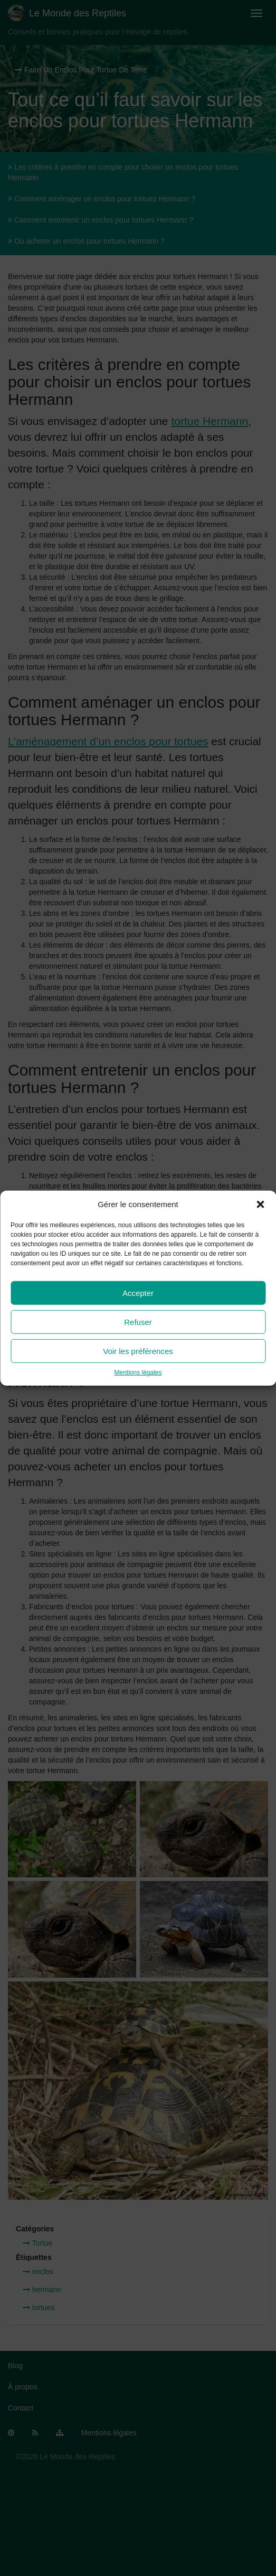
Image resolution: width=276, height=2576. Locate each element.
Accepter (138, 1293)
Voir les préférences (138, 1351)
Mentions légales (137, 1372)
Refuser (138, 1322)
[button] (260, 1204)
